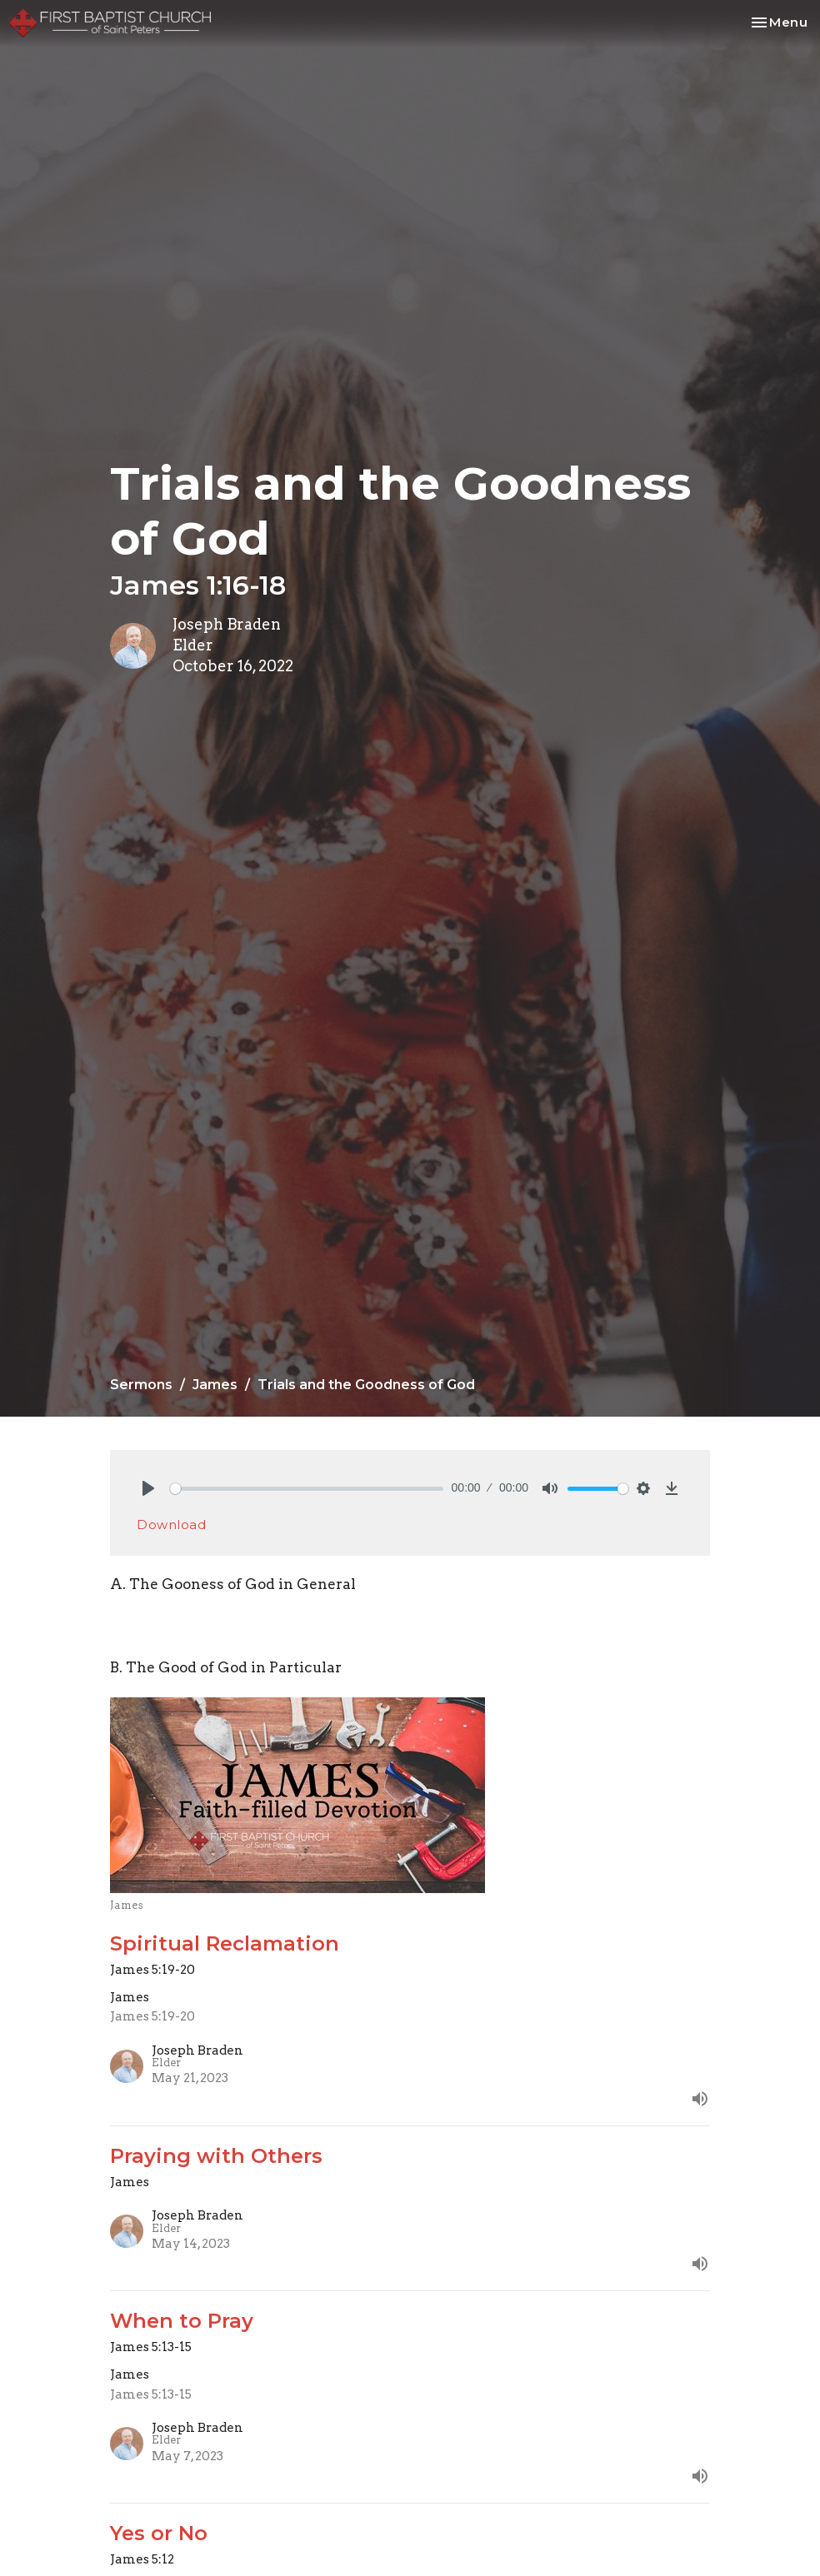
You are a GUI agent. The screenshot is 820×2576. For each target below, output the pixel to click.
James (215, 1385)
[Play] (148, 1488)
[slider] (306, 1489)
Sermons (141, 1385)
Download (171, 1524)
